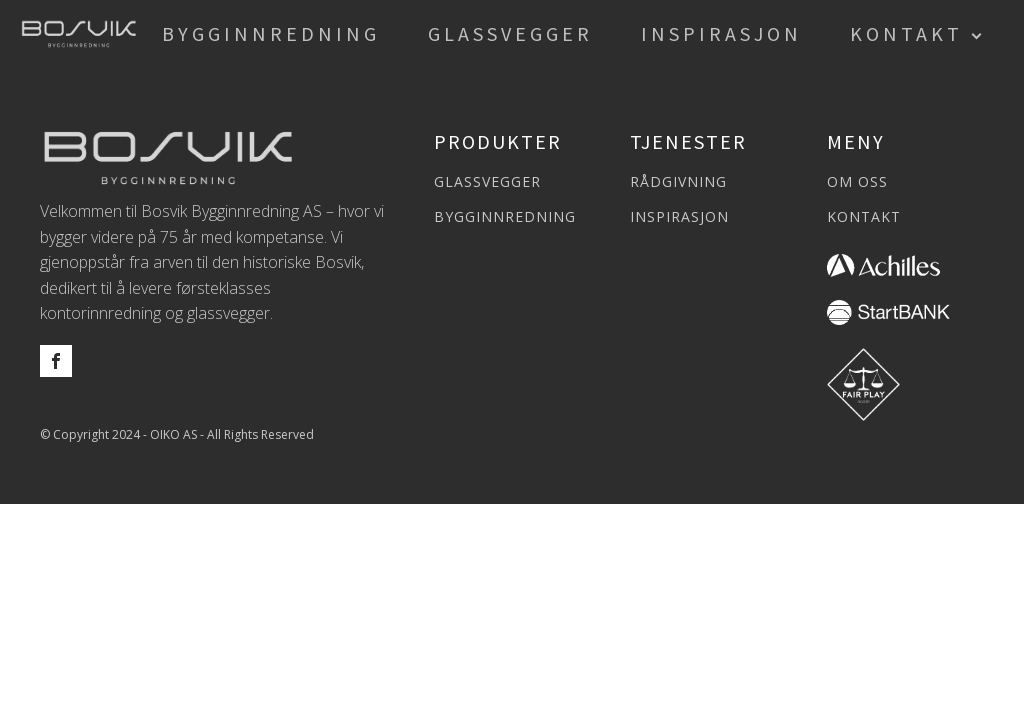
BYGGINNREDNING (505, 216)
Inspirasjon (721, 33)
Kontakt (906, 33)
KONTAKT (864, 216)
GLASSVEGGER (487, 181)
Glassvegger (510, 33)
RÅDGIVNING (678, 181)
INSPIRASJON (679, 216)
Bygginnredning (271, 33)
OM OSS (857, 181)
